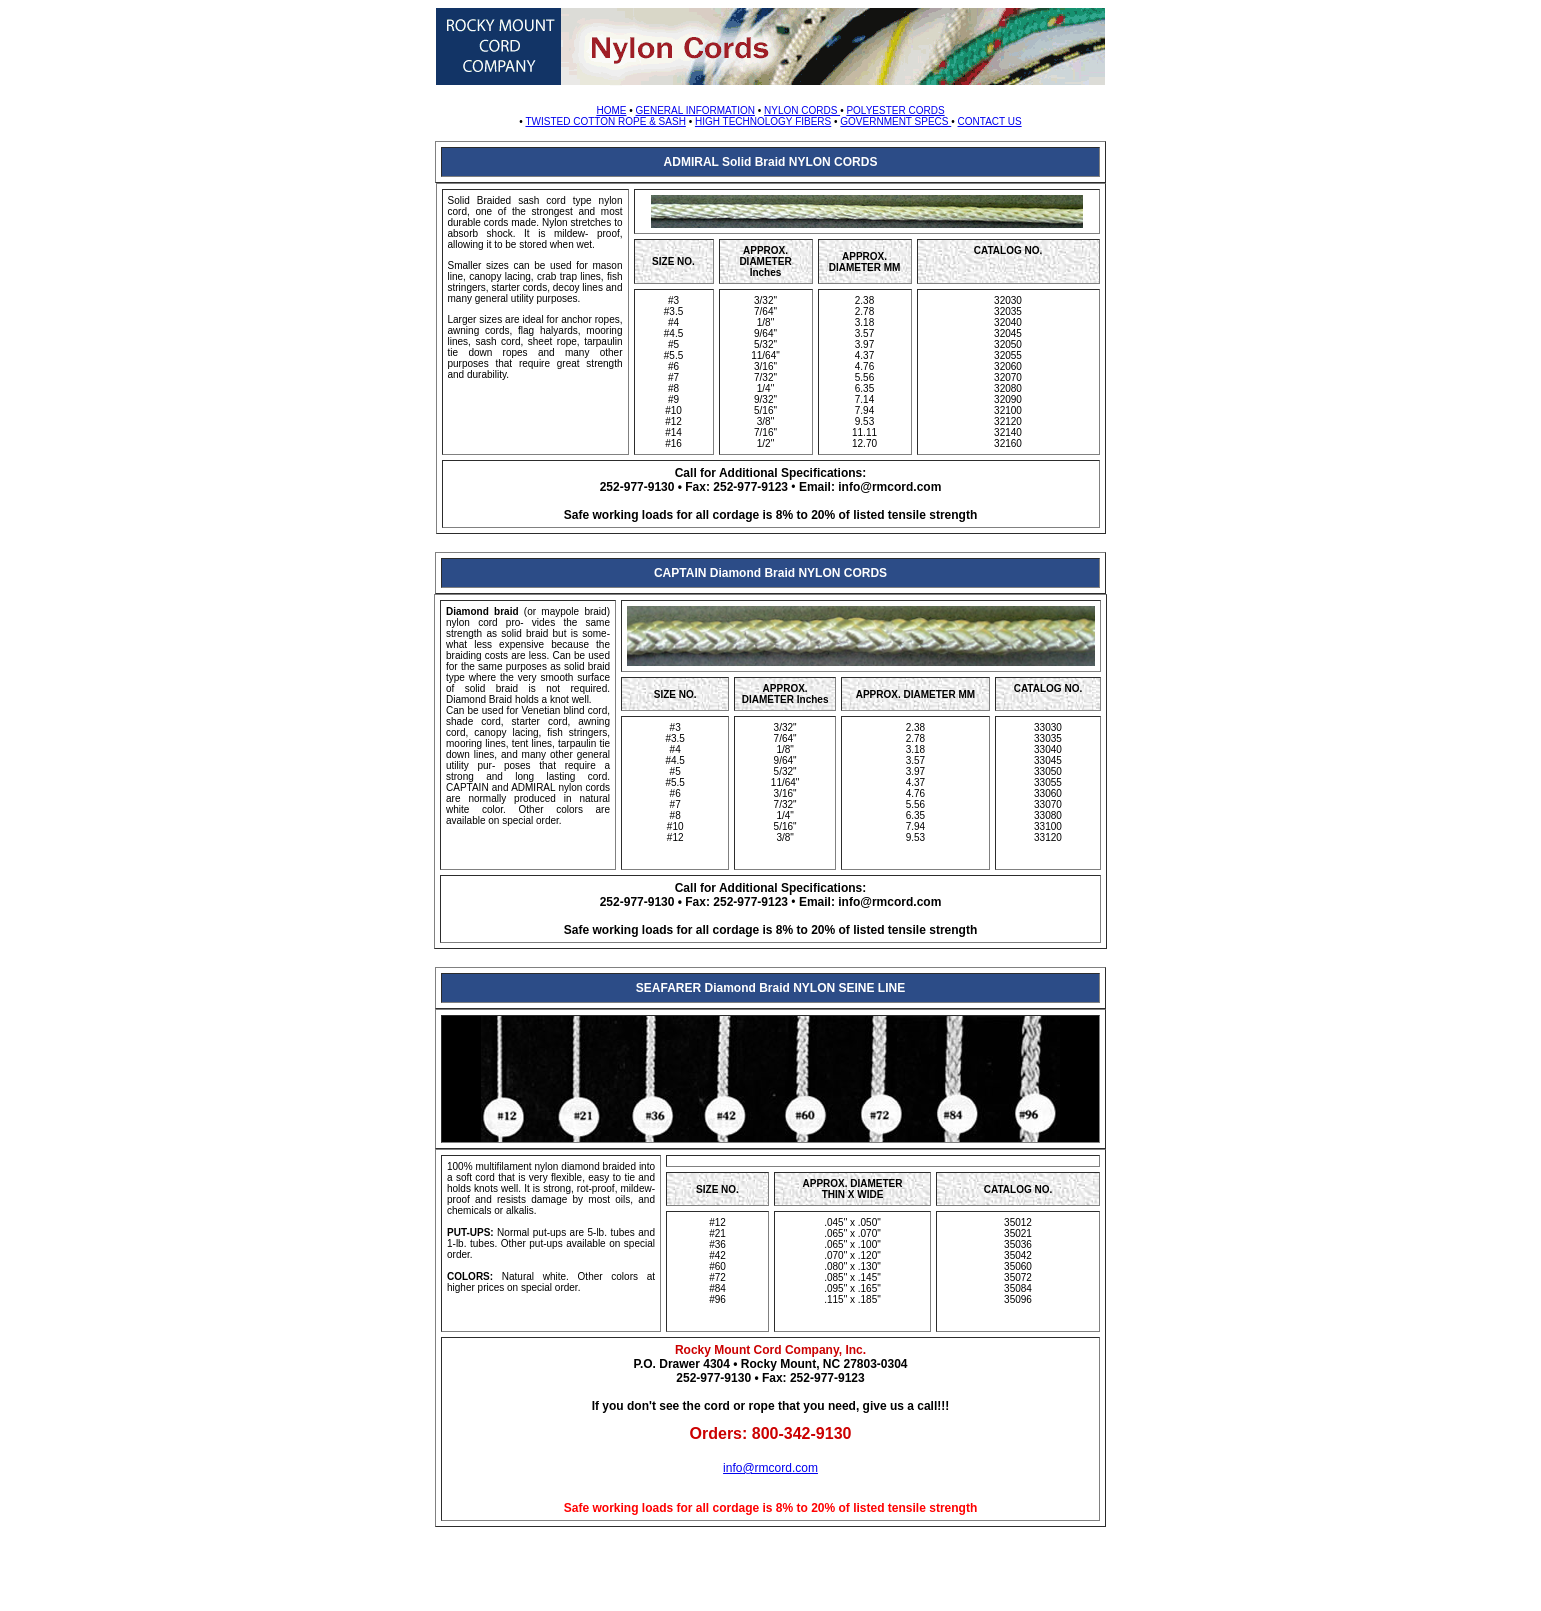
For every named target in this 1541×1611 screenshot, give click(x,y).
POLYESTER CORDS (895, 110)
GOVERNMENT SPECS (895, 121)
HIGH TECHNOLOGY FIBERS (763, 121)
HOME (611, 110)
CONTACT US (990, 121)
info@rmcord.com (770, 1468)
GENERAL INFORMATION (694, 110)
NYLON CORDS (802, 110)
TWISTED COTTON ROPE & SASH (605, 121)
